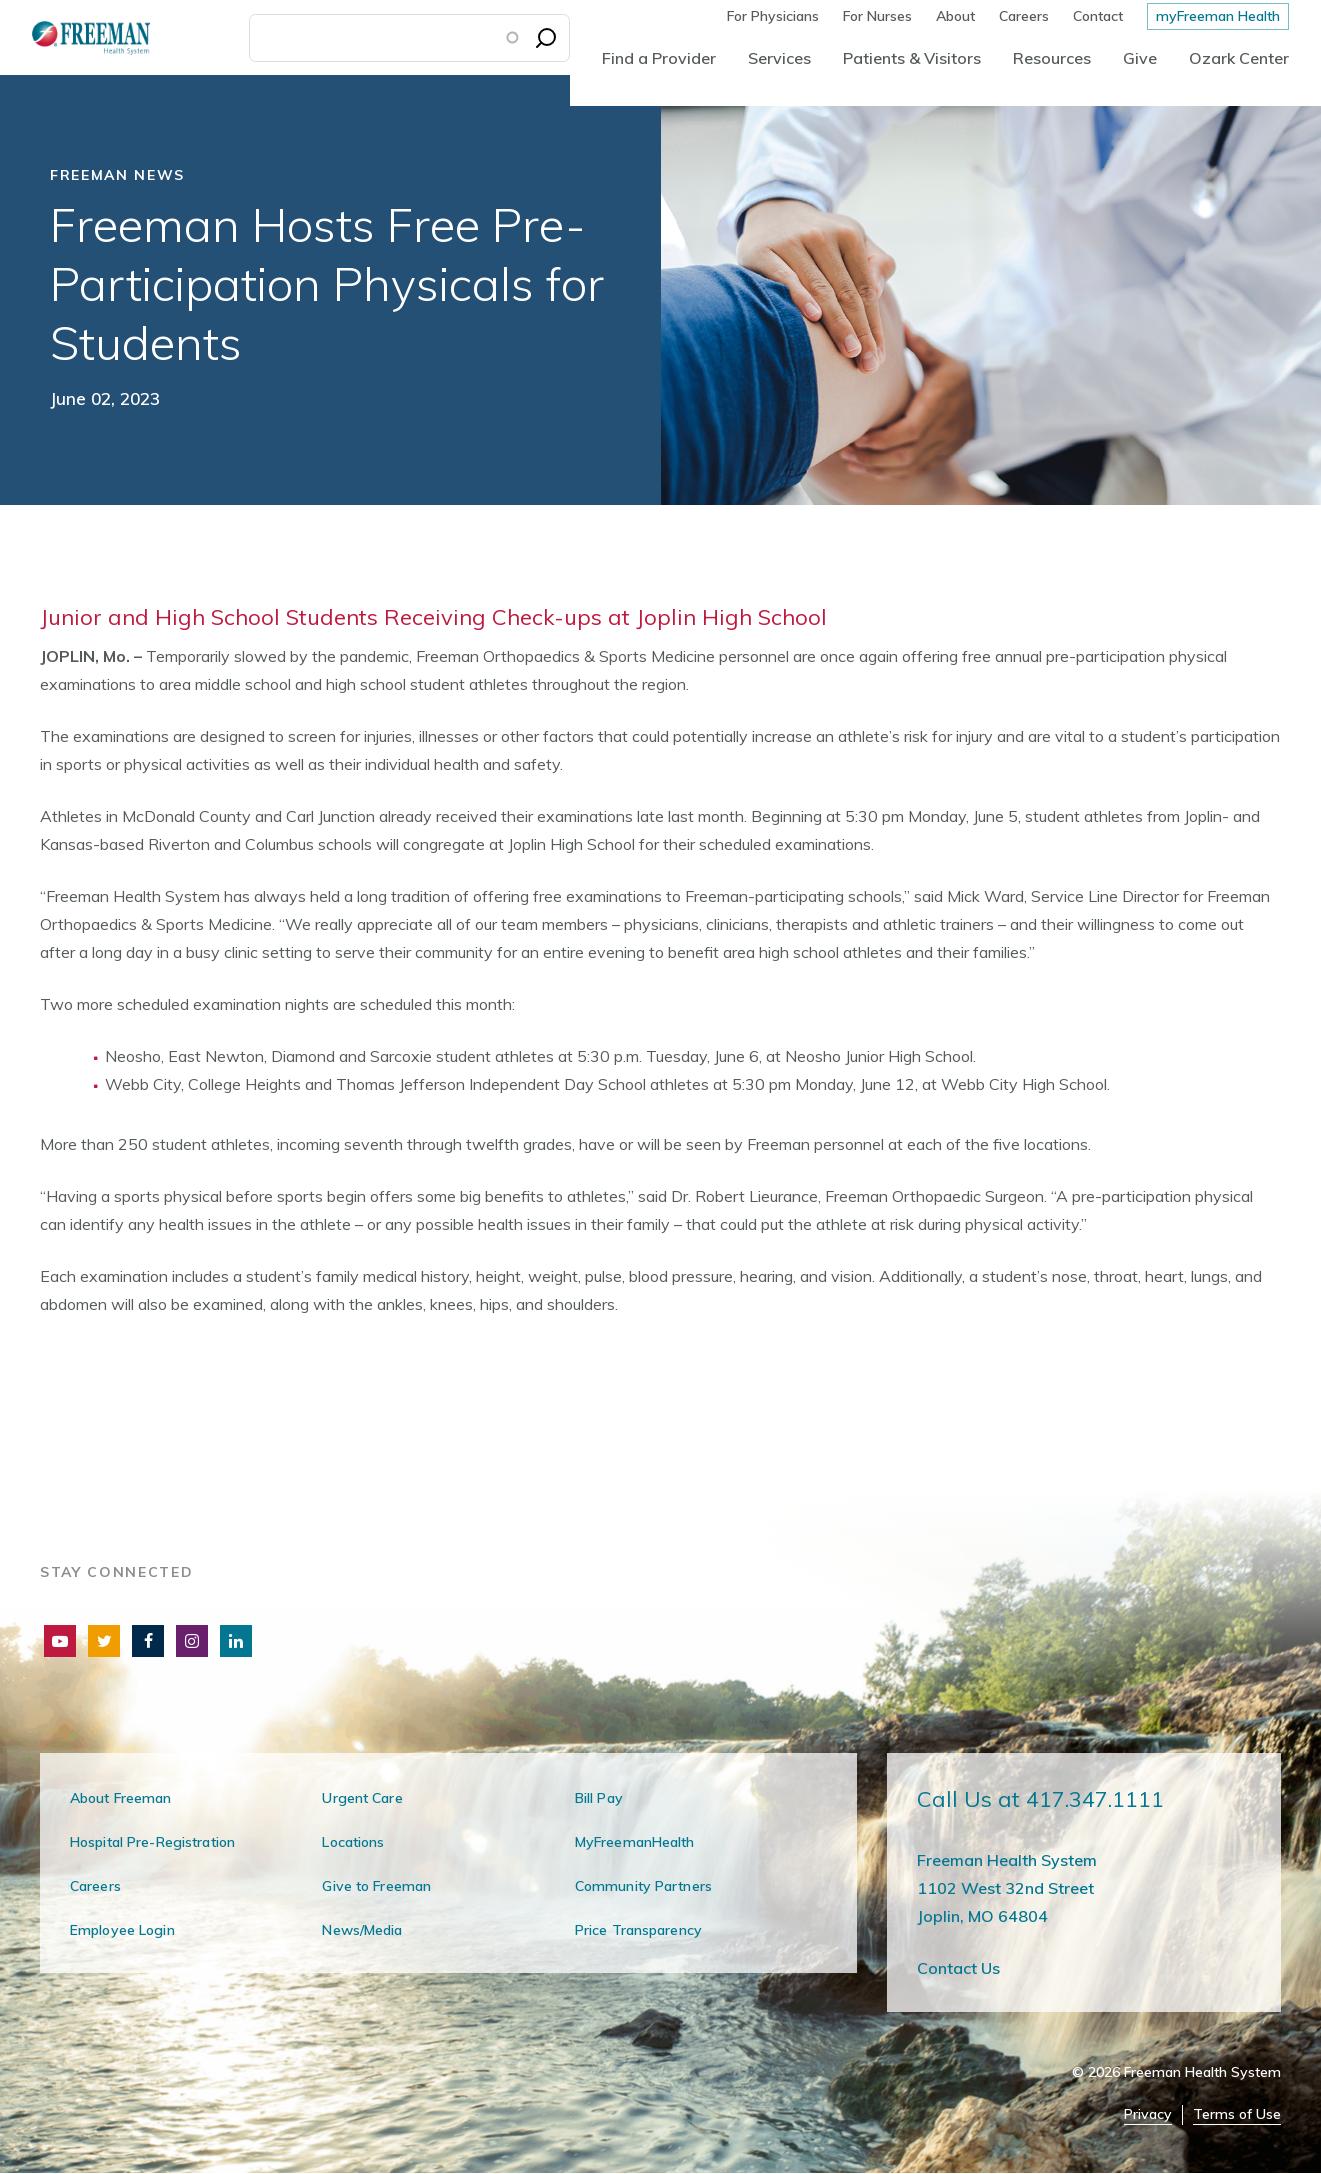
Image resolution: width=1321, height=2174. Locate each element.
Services (779, 58)
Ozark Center (1239, 58)
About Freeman (121, 1798)
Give (1140, 58)
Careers (1024, 16)
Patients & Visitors (912, 58)
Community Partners (643, 1886)
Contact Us (958, 1968)
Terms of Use (1237, 2114)
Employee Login (122, 1930)
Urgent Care (362, 1798)
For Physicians (773, 16)
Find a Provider (659, 58)
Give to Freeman (376, 1886)
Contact (1098, 16)
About (955, 16)
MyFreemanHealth (635, 1842)
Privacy (1148, 2114)
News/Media (362, 1930)
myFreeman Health (1218, 16)
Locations (353, 1842)
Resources (1052, 58)
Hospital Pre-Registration (152, 1842)
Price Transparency (638, 1930)
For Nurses (877, 16)
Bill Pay (599, 1798)
